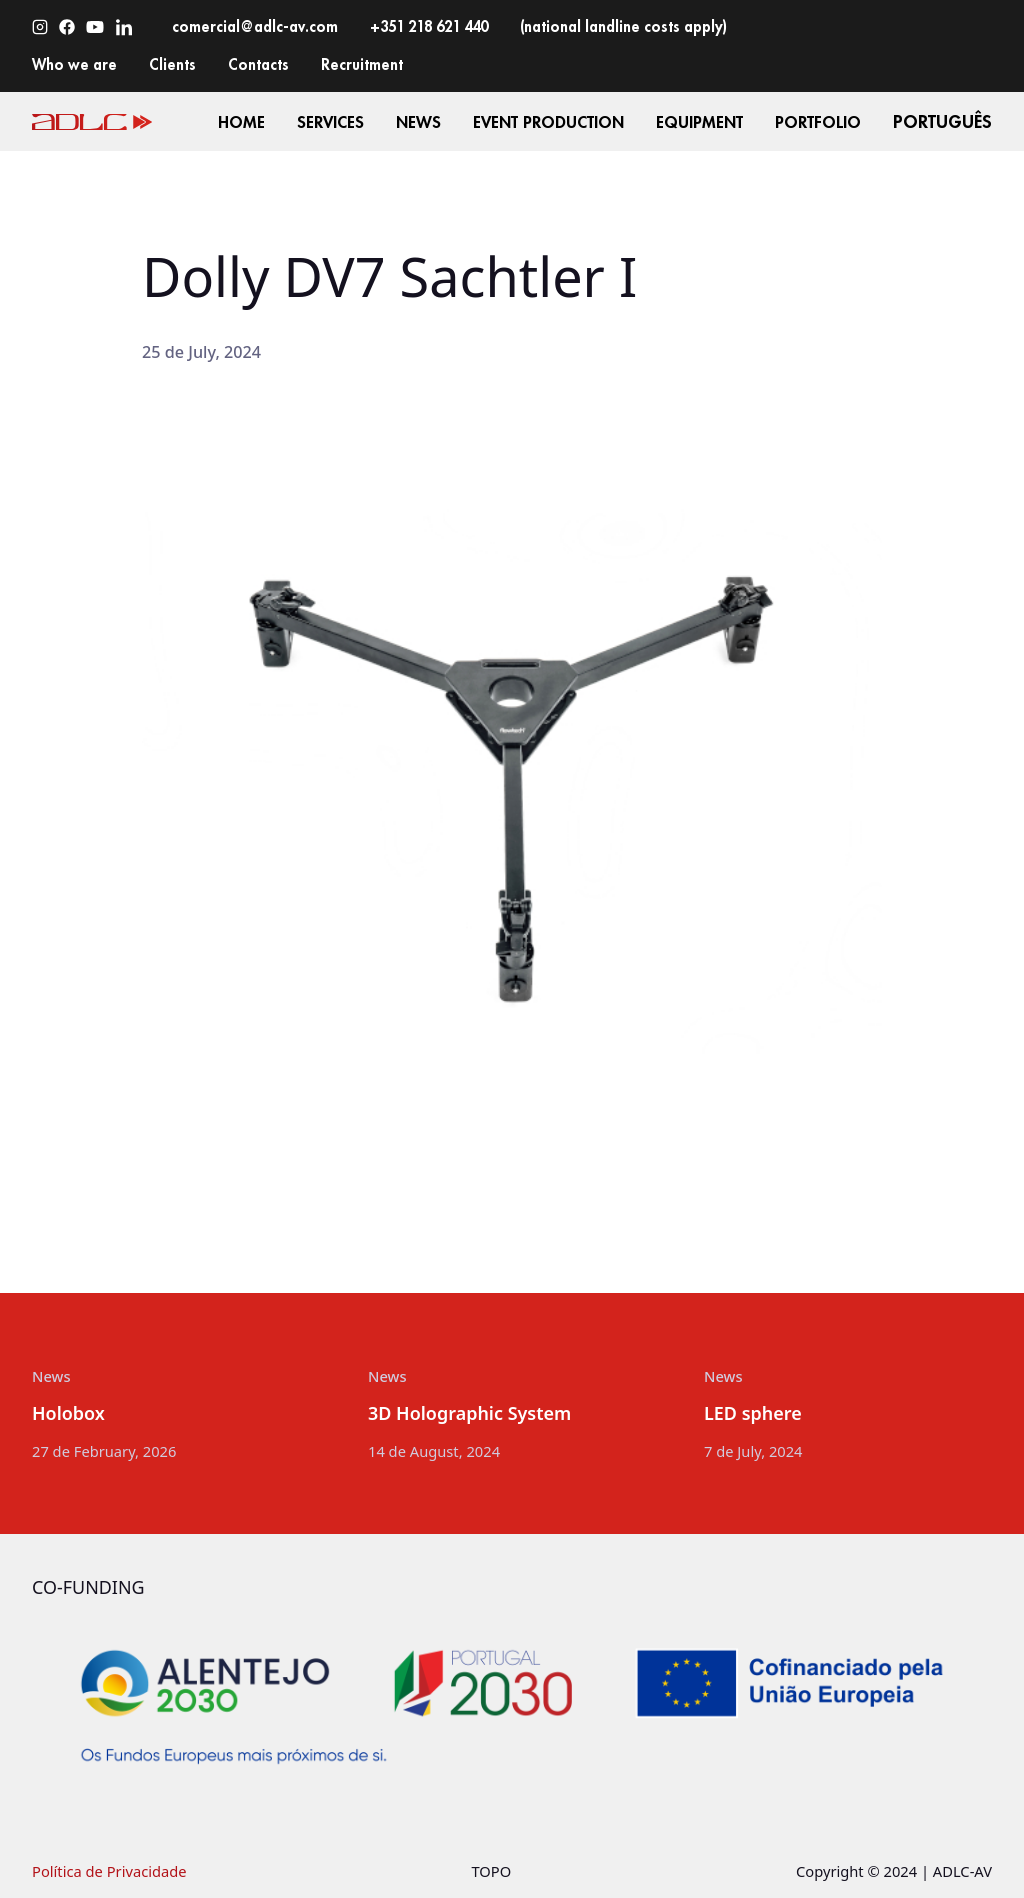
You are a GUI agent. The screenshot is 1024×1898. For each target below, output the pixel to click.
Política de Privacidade (109, 1871)
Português (942, 121)
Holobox (68, 1414)
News (51, 1376)
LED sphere (753, 1414)
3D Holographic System (469, 1414)
